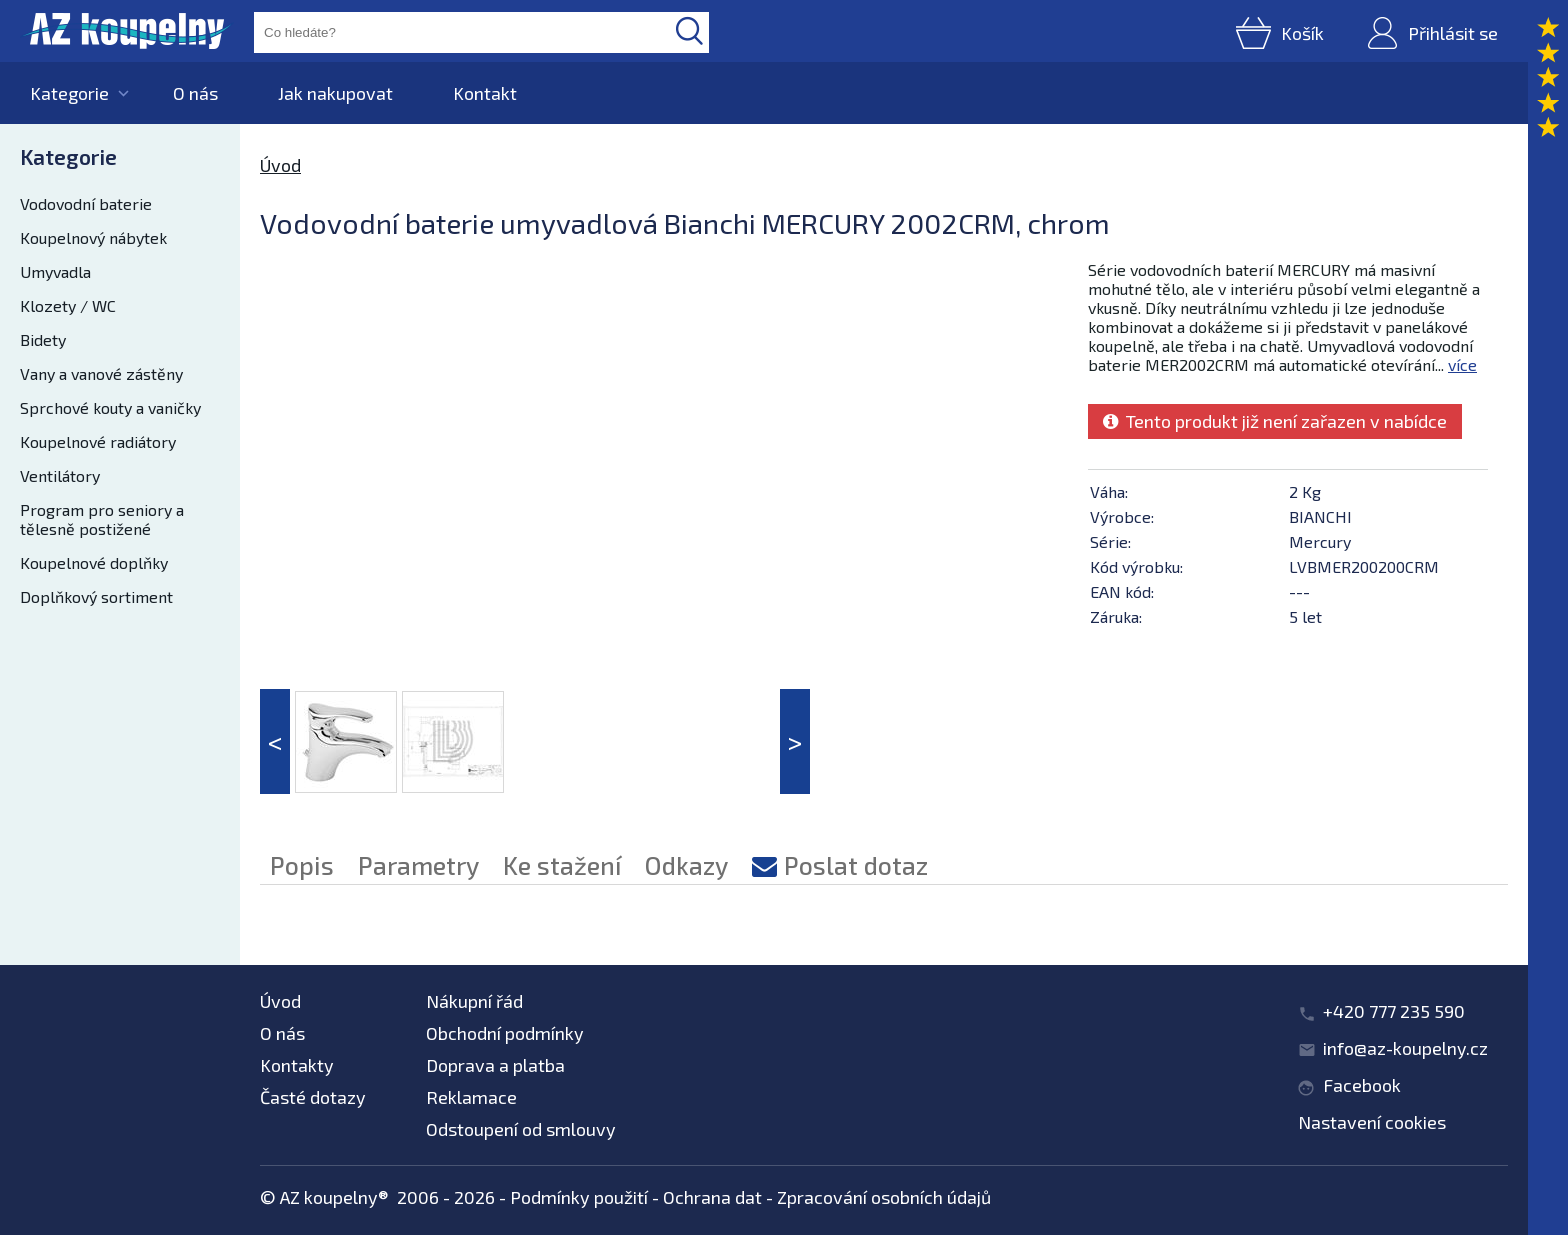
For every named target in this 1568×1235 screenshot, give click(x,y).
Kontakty (297, 1065)
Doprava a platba (495, 1065)
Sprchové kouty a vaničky (110, 407)
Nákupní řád (474, 1001)
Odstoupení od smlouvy (521, 1129)
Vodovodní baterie (86, 203)
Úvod (280, 165)
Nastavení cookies (1372, 1122)
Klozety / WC (68, 305)
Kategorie (69, 93)
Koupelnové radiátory (98, 441)
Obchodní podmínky (505, 1033)
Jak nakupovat (335, 93)
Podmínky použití (579, 1197)
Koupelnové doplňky (94, 562)
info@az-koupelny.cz (1405, 1048)
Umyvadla (55, 271)
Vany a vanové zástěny (101, 373)
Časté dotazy (313, 1097)
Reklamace (471, 1097)
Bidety (43, 339)
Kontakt (485, 93)
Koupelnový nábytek (93, 237)
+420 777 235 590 (1394, 1011)
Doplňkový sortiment (96, 596)
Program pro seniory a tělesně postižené (102, 519)
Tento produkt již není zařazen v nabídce (1275, 421)
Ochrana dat (712, 1197)
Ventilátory (60, 475)
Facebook (1362, 1085)
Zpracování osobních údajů (884, 1197)
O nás (195, 93)
